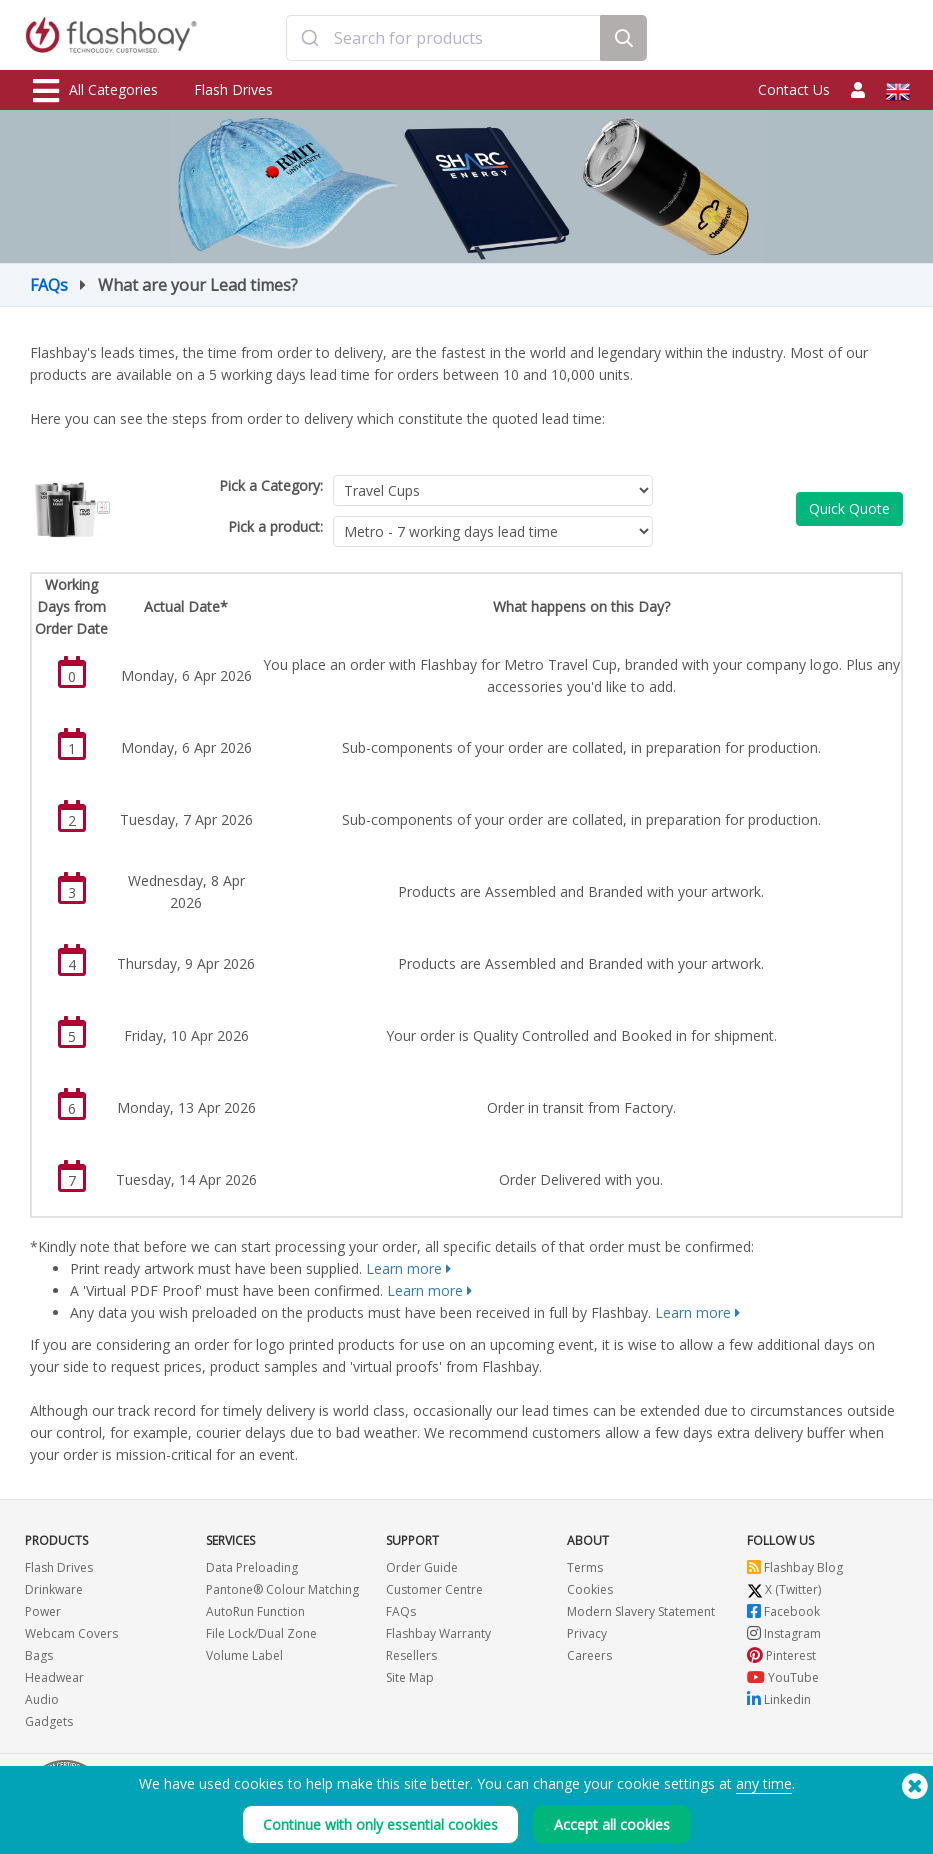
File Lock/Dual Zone (261, 1633)
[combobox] (443, 38)
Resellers (411, 1655)
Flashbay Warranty (438, 1633)
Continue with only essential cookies (380, 1824)
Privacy (587, 1633)
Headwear (54, 1677)
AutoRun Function (255, 1611)
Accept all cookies (612, 1824)
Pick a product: (275, 526)
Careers (589, 1655)
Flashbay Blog (795, 1567)
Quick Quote (849, 508)
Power (43, 1611)
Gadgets (49, 1721)
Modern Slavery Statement (641, 1611)
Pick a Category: (271, 485)
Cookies (590, 1589)
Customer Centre (434, 1589)
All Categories (95, 91)
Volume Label (244, 1655)
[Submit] (310, 38)
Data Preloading (252, 1567)
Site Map (410, 1677)
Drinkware (54, 1589)
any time (764, 1783)
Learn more (404, 1268)
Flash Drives (233, 89)
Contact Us (794, 89)
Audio (42, 1699)
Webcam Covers (71, 1633)
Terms (585, 1567)
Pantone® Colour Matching (282, 1589)
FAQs (49, 285)
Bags (39, 1655)
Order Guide (422, 1567)
